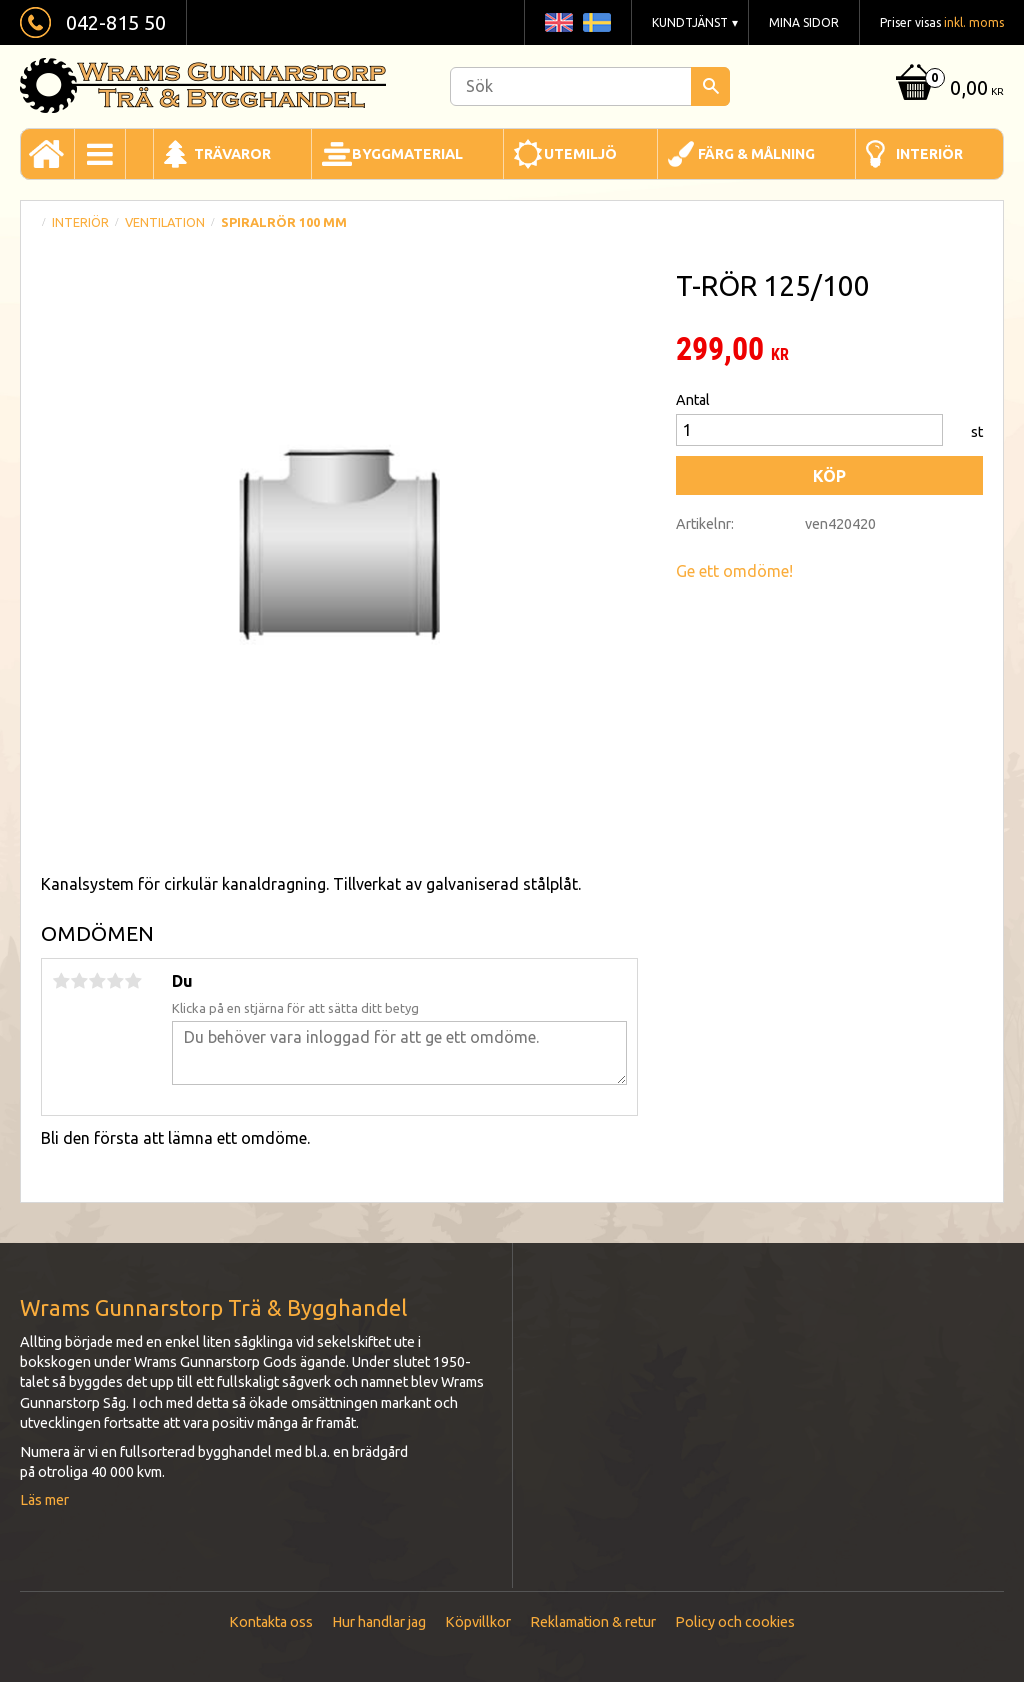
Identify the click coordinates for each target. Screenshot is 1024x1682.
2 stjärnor (79, 981)
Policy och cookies (735, 1622)
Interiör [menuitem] (929, 154)
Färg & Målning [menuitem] (756, 154)
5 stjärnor (133, 981)
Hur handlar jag (379, 1622)
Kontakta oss (271, 1622)
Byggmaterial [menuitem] (407, 154)
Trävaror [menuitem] (232, 154)
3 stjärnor (97, 981)
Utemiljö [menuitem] (580, 154)
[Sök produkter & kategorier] (590, 86)
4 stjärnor (115, 981)
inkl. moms (974, 22)
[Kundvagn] (947, 89)
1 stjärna (61, 981)
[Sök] (710, 86)
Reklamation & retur (593, 1622)
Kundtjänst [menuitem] (690, 22)
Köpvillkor (478, 1622)
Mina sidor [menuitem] (804, 22)
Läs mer (44, 1500)
